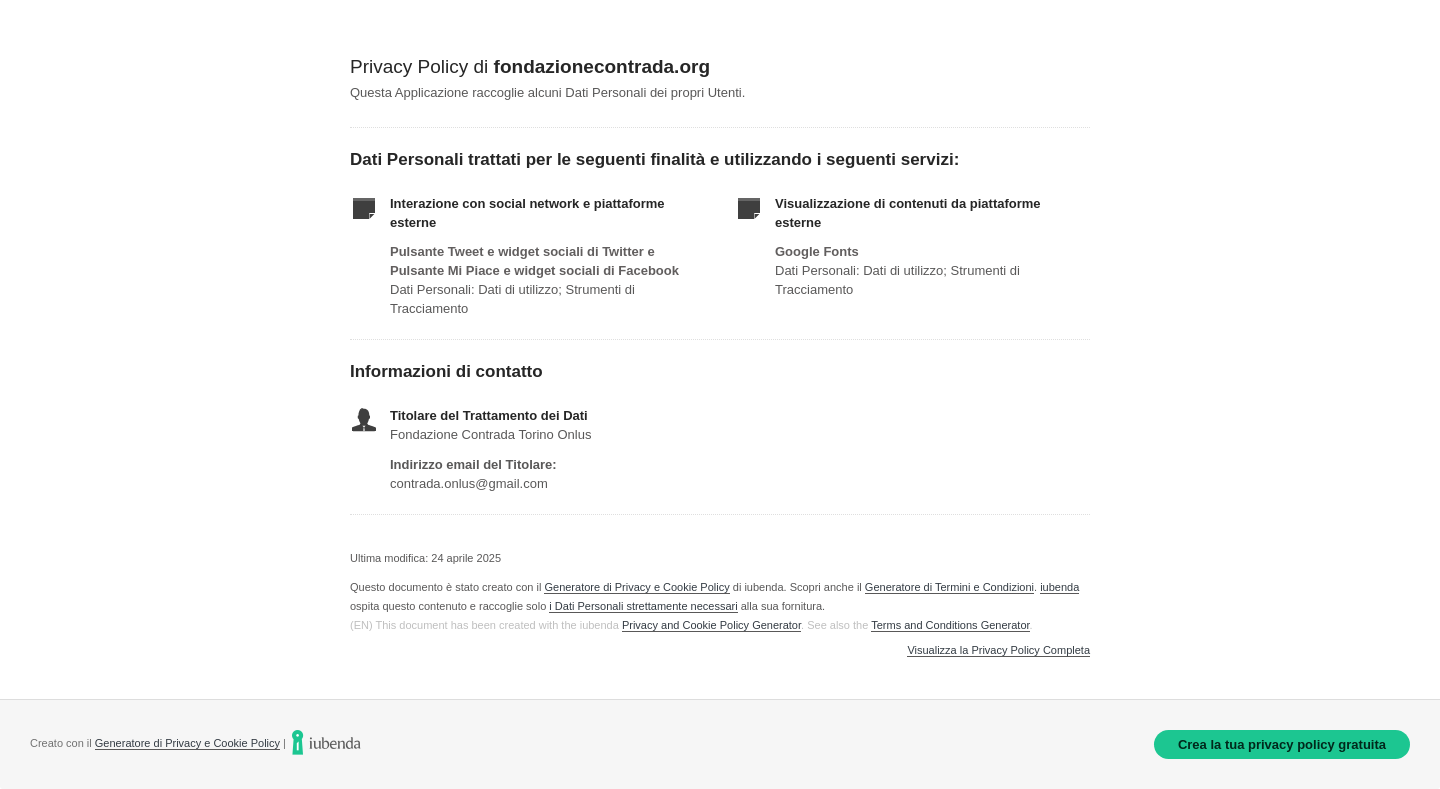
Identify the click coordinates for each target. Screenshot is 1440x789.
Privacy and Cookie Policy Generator (711, 625)
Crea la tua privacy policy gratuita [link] (1282, 744)
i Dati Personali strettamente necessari (643, 606)
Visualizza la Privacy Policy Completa (998, 650)
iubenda (1059, 587)
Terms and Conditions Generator (950, 625)
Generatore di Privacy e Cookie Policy (636, 587)
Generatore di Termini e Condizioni (949, 587)
